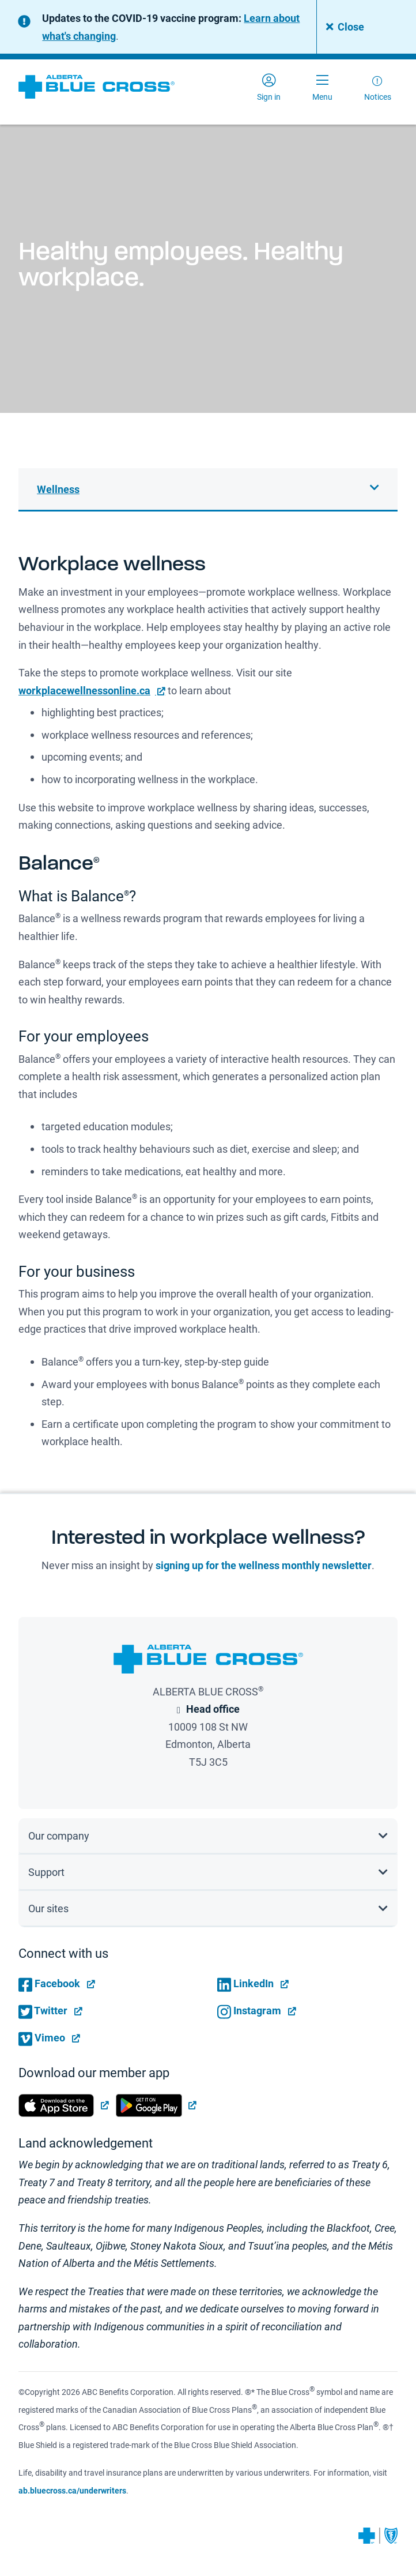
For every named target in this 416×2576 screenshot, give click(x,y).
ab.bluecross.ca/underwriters (72, 2490)
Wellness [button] (58, 489)
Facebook (49, 1983)
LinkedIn (245, 1983)
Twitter (42, 2010)
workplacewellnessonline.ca (84, 690)
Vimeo (41, 2037)
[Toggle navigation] (322, 87)
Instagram (249, 2010)
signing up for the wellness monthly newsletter (264, 1565)
